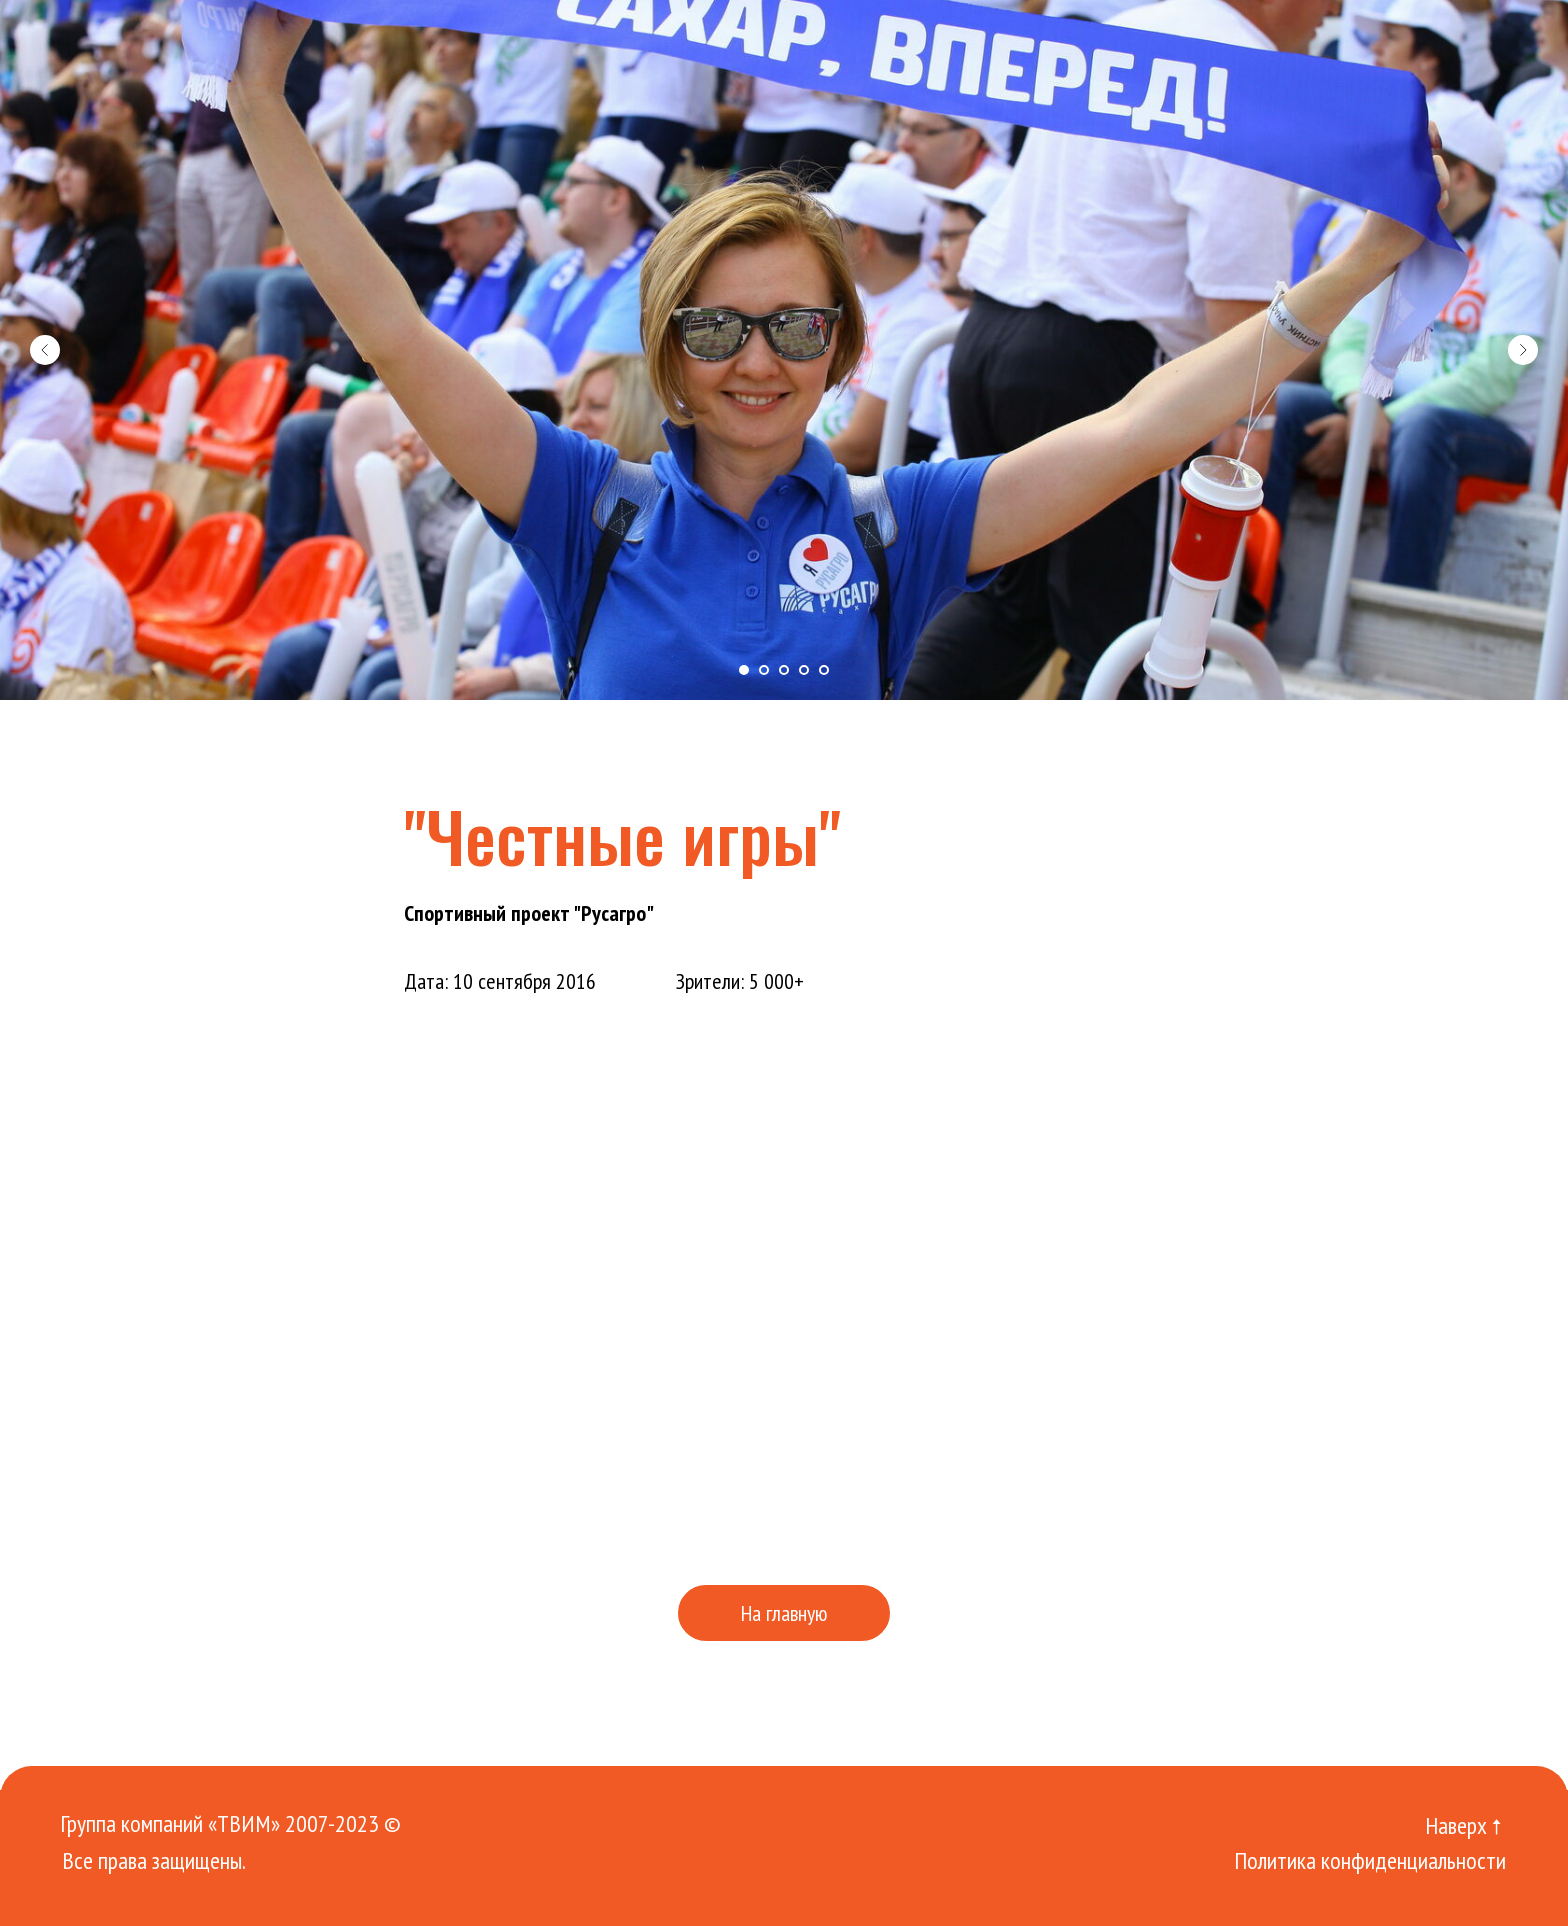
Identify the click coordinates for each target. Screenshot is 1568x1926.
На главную (784, 1613)
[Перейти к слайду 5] (824, 670)
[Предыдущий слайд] (45, 350)
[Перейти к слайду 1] (744, 670)
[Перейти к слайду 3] (784, 670)
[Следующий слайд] (1523, 350)
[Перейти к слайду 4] (804, 670)
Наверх (1456, 1825)
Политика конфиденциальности (1370, 1860)
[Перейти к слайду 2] (764, 670)
